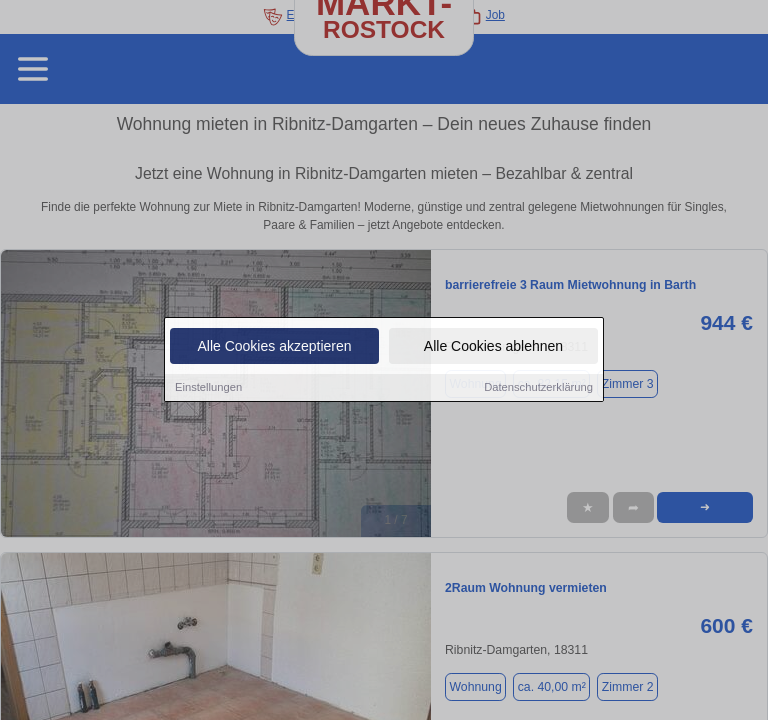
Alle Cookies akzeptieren (274, 347)
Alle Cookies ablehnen (493, 347)
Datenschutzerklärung (538, 388)
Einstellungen (208, 388)
